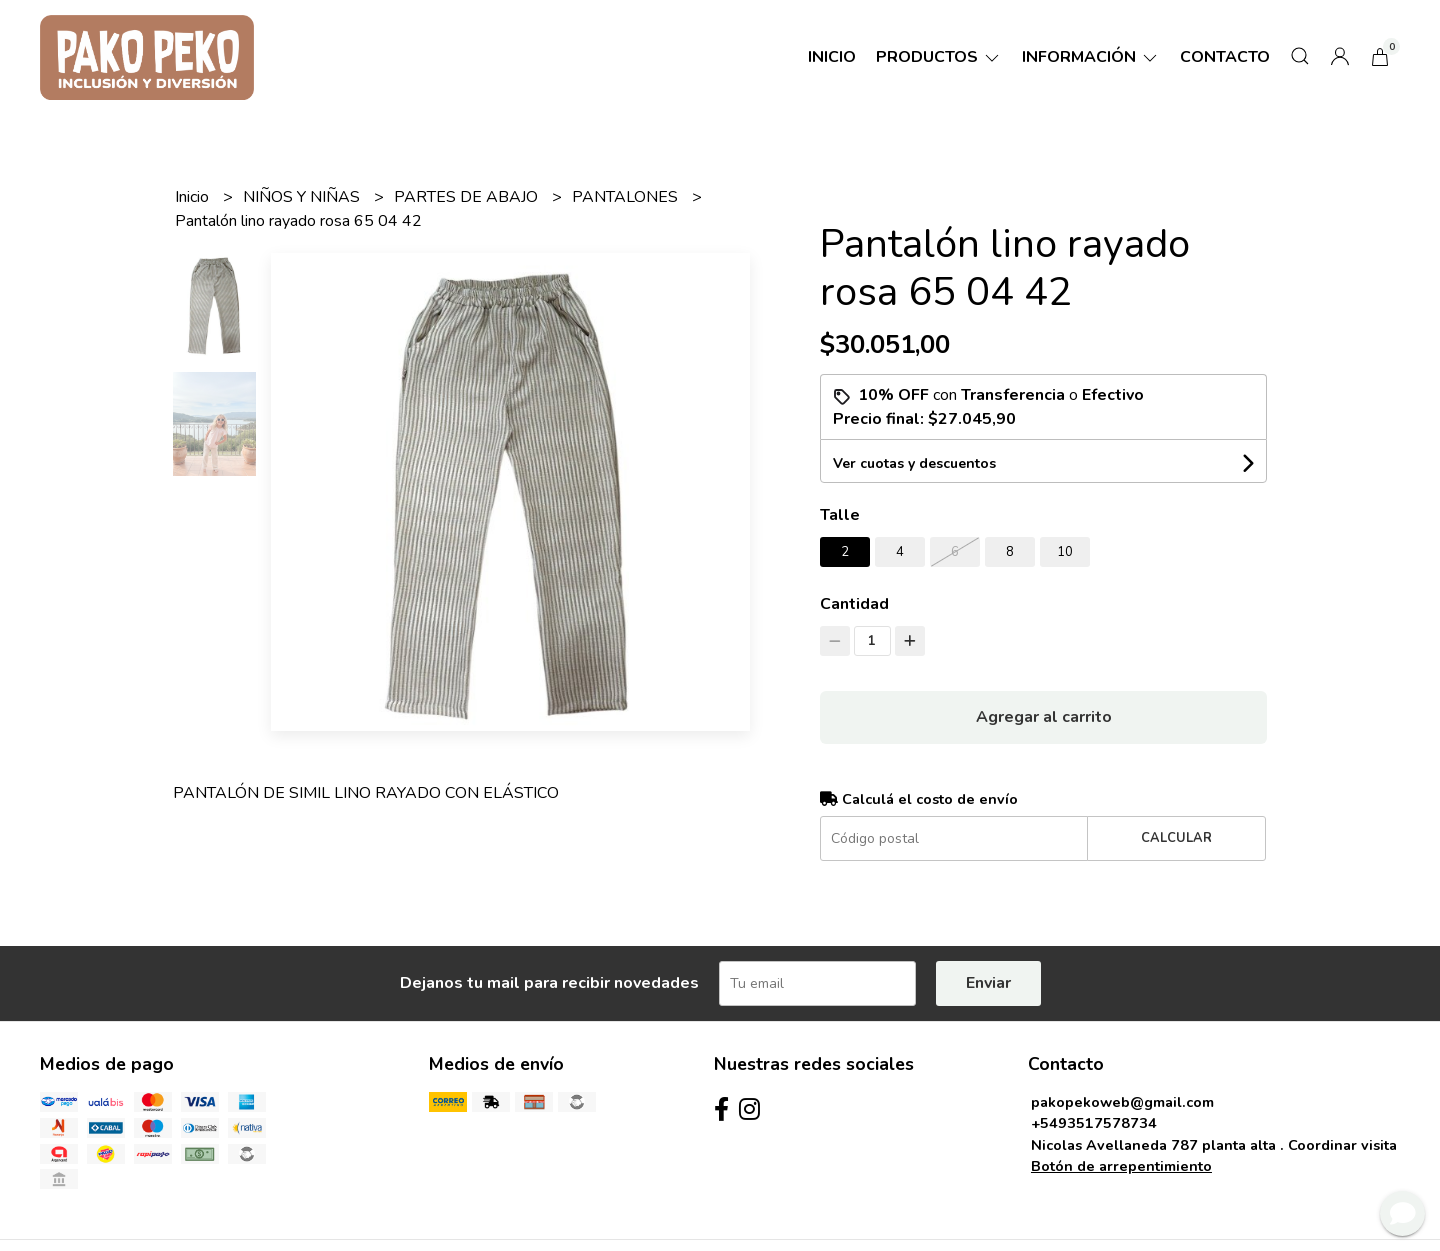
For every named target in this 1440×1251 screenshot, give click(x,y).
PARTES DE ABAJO (468, 197)
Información (1091, 57)
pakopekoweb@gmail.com (1122, 1102)
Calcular (1176, 838)
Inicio (832, 57)
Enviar (988, 983)
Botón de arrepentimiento (1121, 1166)
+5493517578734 (1094, 1123)
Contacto (1225, 57)
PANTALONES (627, 197)
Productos (939, 57)
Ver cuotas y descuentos (914, 463)
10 (1065, 552)
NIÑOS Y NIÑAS (303, 197)
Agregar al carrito (1044, 717)
